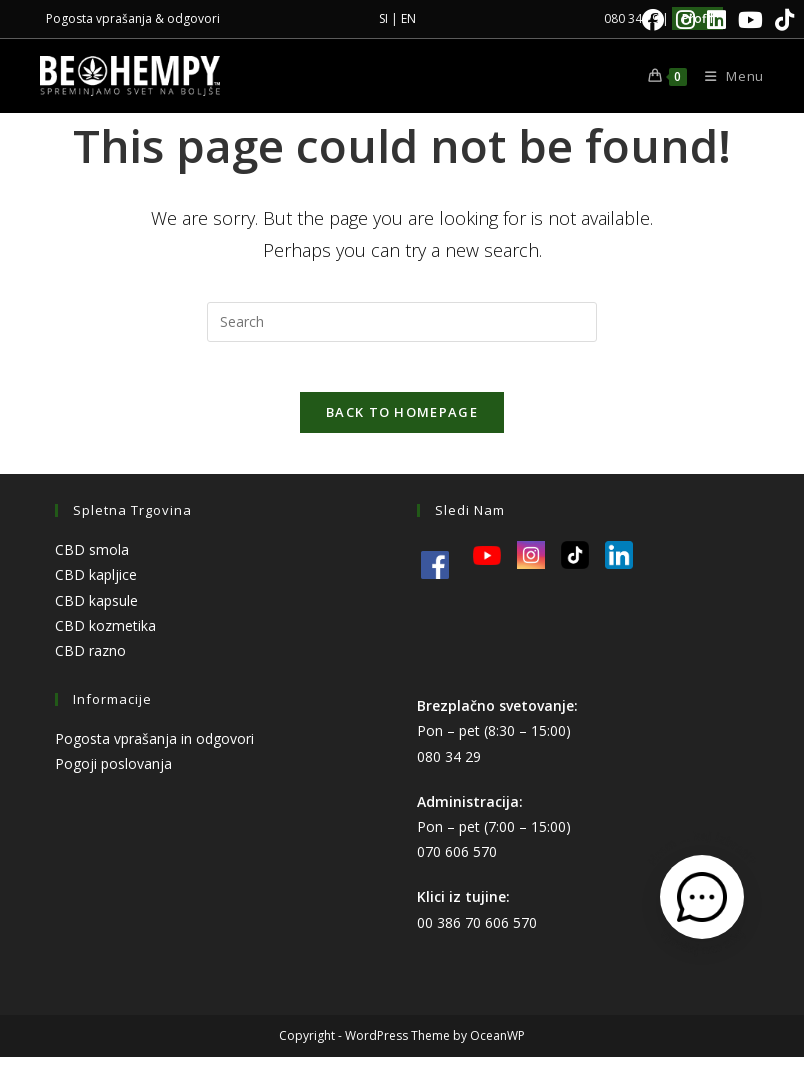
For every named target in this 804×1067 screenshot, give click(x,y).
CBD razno (90, 661)
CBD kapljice (96, 585)
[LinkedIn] (716, 20)
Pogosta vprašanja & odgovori (133, 18)
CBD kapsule (96, 610)
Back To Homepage (402, 423)
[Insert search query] (402, 322)
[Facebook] (653, 20)
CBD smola (92, 560)
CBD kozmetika (105, 635)
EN (408, 18)
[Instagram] (685, 20)
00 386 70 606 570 (477, 932)
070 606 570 (457, 862)
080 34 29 (449, 766)
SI (383, 18)
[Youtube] (750, 20)
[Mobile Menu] (727, 76)
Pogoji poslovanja (113, 774)
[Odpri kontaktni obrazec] (702, 897)
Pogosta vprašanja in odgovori (154, 749)
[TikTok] (781, 20)
